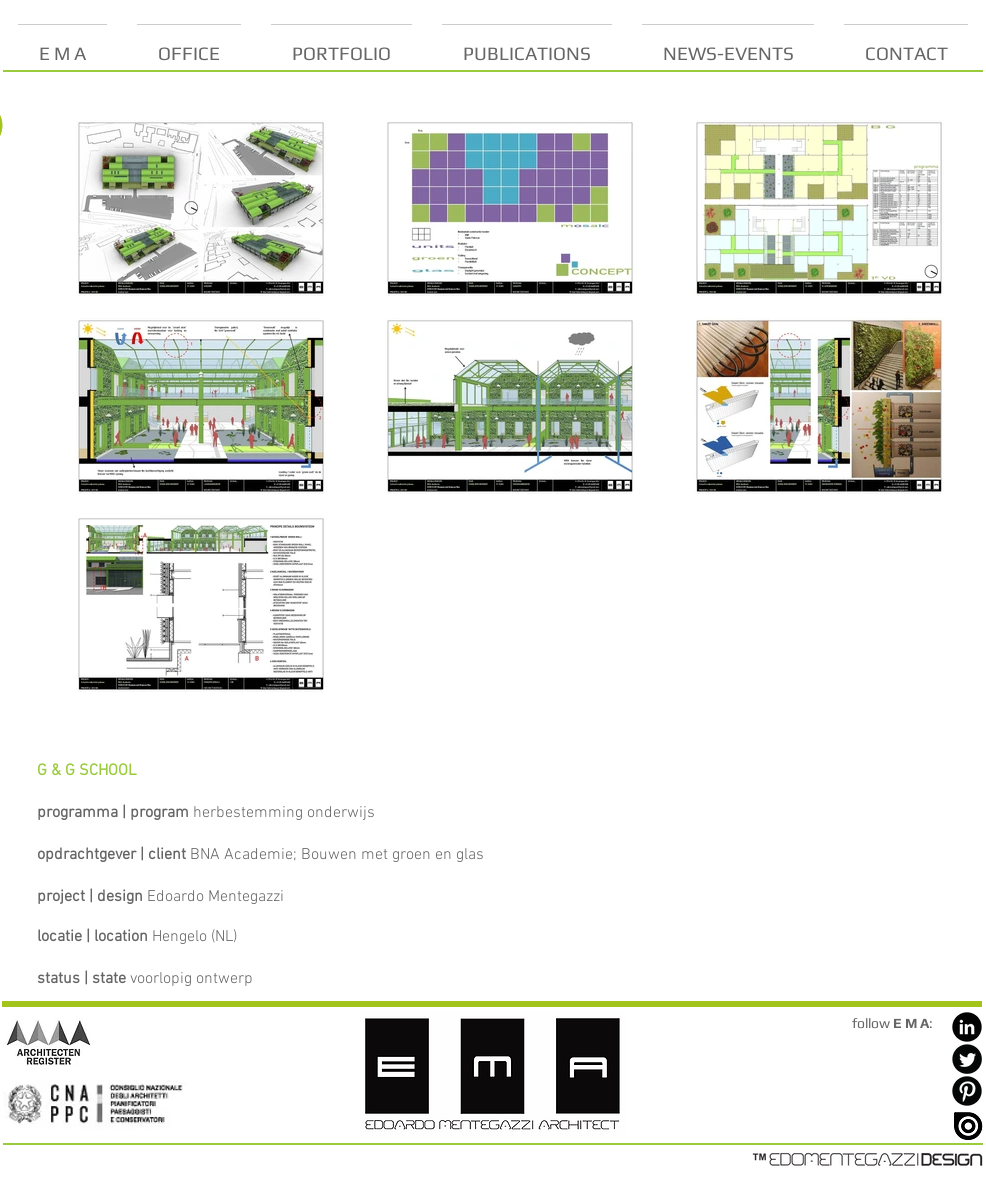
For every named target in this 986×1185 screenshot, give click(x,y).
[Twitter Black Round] (967, 1059)
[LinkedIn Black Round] (967, 1027)
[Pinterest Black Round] (967, 1091)
